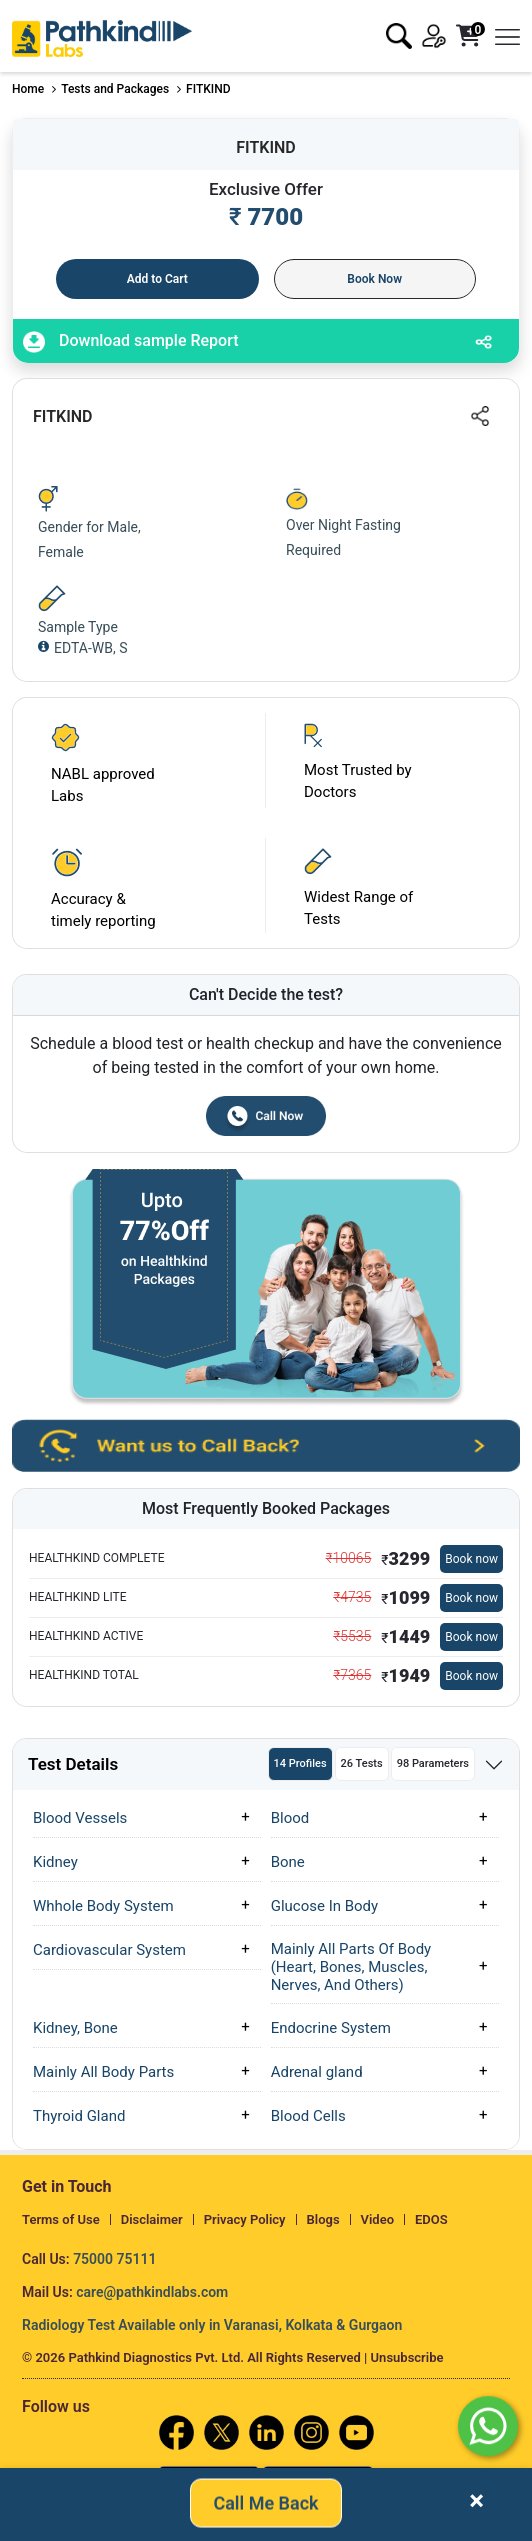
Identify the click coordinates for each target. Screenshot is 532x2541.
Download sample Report (131, 342)
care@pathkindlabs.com (152, 2292)
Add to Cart (157, 279)
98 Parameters (433, 1763)
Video (378, 2219)
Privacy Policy (245, 2219)
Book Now (374, 279)
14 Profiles (300, 1763)
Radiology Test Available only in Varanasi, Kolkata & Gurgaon (212, 2325)
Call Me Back (265, 2504)
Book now (471, 1559)
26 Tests (362, 1763)
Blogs (323, 2219)
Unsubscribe (407, 2357)
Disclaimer (152, 2219)
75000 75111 (114, 2259)
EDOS (431, 2219)
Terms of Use (61, 2219)
